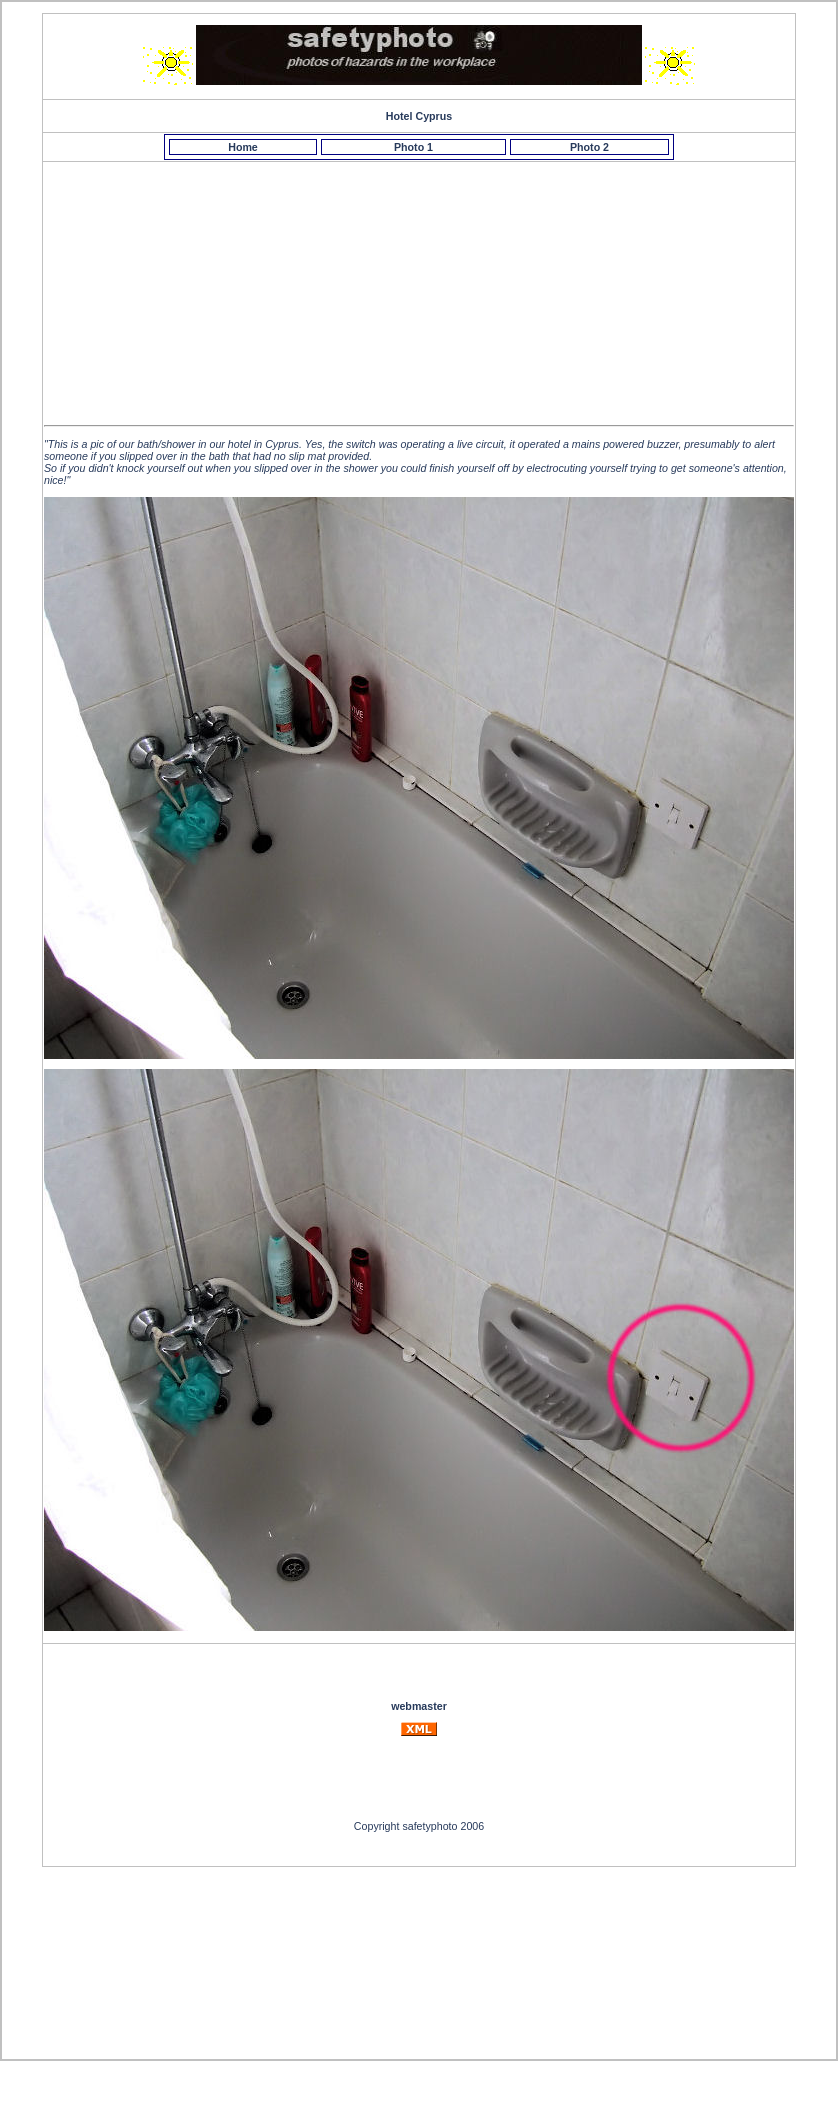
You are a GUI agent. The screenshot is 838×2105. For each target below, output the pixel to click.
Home (243, 147)
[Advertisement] (422, 276)
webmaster (419, 1706)
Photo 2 (589, 147)
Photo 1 (413, 147)
